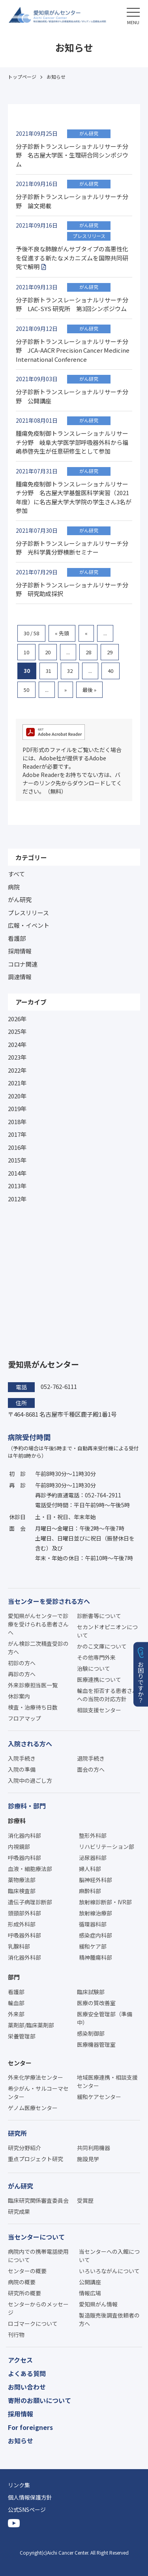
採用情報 (20, 951)
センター (20, 2063)
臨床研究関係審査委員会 (38, 2200)
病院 (14, 887)
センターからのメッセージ (38, 2308)
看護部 (17, 938)
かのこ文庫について (102, 1646)
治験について (93, 1668)
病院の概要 (22, 2282)
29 (109, 652)
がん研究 (20, 899)
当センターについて (36, 2237)
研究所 (17, 2133)
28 (88, 652)
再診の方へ (22, 1674)
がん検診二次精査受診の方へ (38, 1647)
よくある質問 (27, 2373)
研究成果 (19, 2211)
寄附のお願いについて (39, 2400)
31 (48, 670)
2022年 (17, 1070)
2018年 (17, 1121)
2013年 (17, 1186)
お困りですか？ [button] (141, 1682)
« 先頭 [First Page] (62, 633)
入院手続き (22, 1758)
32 (70, 670)
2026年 (17, 1018)
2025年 (17, 1031)
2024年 (17, 1044)
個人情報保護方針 (30, 2497)
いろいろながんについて (109, 2271)
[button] (133, 15)
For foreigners (30, 2427)
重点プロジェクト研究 (35, 2159)
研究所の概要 (24, 2293)
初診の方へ (22, 1663)
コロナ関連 (22, 964)
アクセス (20, 2360)
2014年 (17, 1173)
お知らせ (20, 2440)
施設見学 (88, 2159)
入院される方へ (30, 1743)
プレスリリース (28, 912)
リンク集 (19, 2485)
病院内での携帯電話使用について (38, 2255)
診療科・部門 (27, 1805)
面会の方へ (91, 1769)
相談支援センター (99, 1710)
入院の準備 (22, 1769)
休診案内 (19, 1696)
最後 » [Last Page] (89, 689)
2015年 (17, 1160)
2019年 (17, 1108)
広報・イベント (28, 925)
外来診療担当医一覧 (33, 1685)
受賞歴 (85, 2200)
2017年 (17, 1134)
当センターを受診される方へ (49, 1601)
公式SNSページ (27, 2509)
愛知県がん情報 (98, 2304)
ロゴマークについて (33, 2323)
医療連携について (99, 1679)
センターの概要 (27, 2271)
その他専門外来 (96, 1657)
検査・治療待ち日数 (33, 1707)
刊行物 (16, 2335)
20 (48, 652)
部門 (14, 1977)
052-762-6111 (59, 1386)
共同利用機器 (93, 2148)
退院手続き (91, 1758)
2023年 (17, 1057)
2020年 (17, 1096)
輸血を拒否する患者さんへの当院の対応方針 (107, 1695)
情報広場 (90, 2293)
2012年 (17, 1199)
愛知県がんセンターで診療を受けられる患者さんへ (38, 1624)
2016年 (17, 1147)
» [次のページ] (65, 689)
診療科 (17, 1820)
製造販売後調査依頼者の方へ (109, 2319)
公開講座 (90, 2282)
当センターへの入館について (109, 2255)
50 (26, 689)
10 (26, 652)
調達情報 (20, 977)
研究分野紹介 (24, 2148)
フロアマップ (24, 1718)
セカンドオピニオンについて (107, 1631)
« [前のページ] (86, 633)
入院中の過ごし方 (30, 1780)
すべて (16, 874)
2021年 (17, 1083)
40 (110, 670)
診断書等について (99, 1616)
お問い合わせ (27, 2387)
